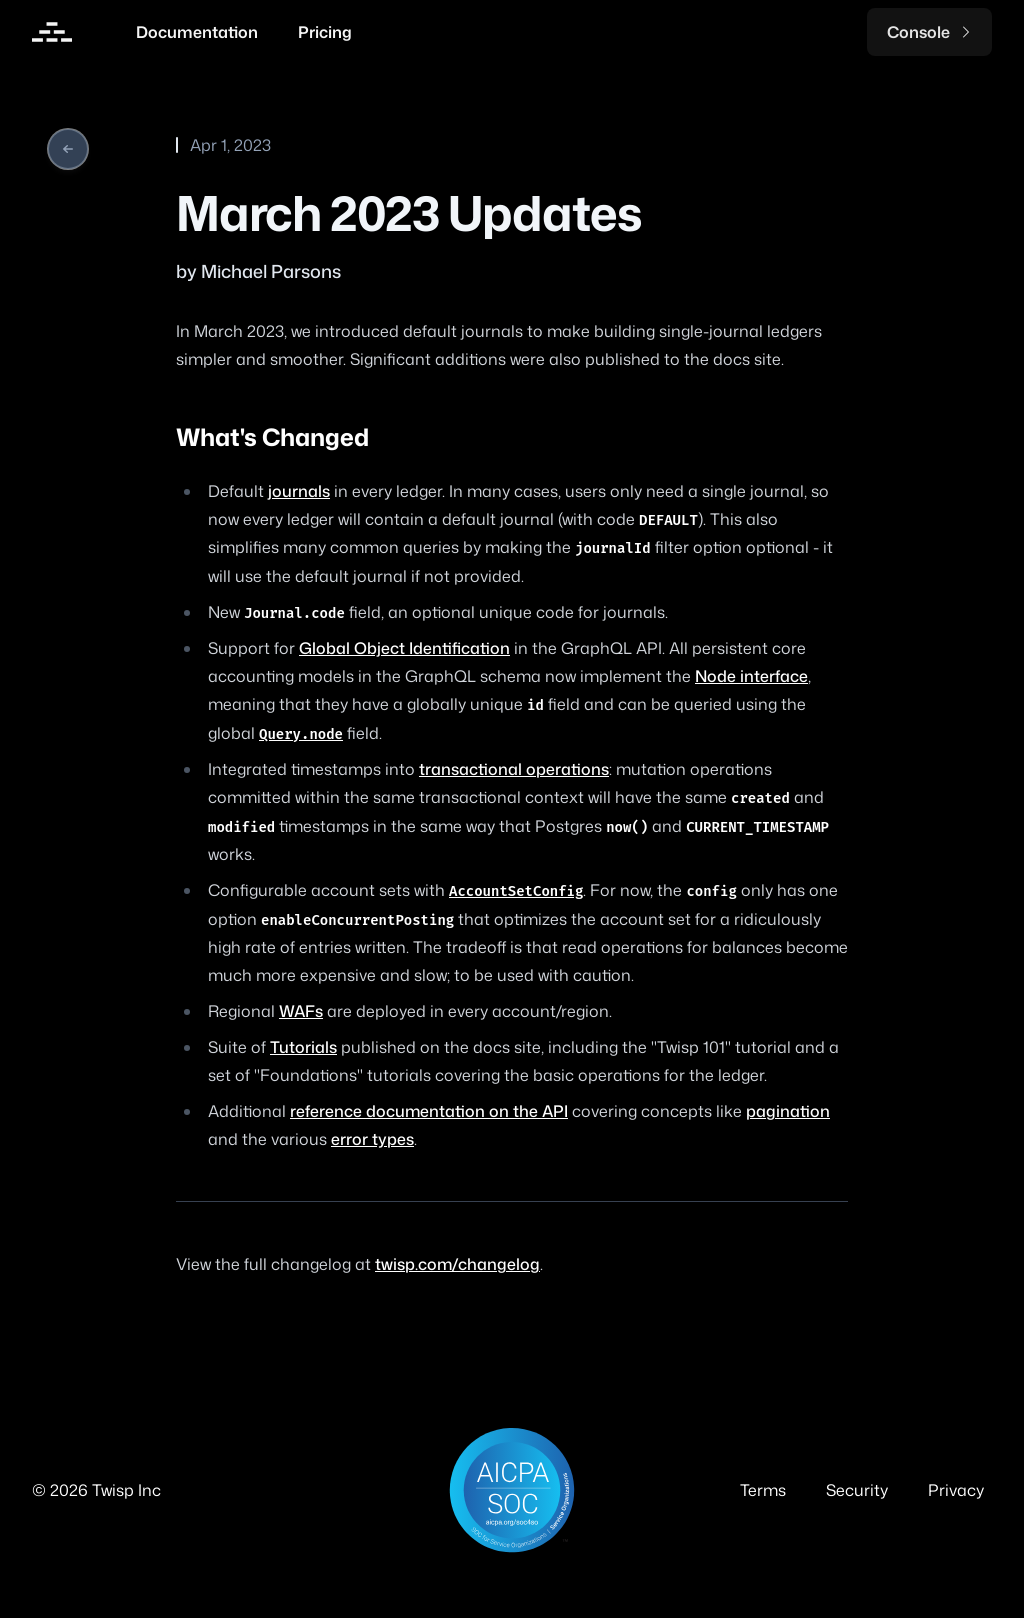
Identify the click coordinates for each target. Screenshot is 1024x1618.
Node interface (751, 676)
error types (372, 1139)
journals (299, 491)
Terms (763, 1490)
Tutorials (303, 1047)
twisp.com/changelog (457, 1264)
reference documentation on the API (429, 1111)
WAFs (301, 1011)
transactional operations (514, 769)
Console (930, 32)
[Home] (52, 32)
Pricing (325, 32)
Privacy (956, 1490)
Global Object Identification (404, 648)
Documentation (197, 32)
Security (857, 1490)
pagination (788, 1111)
